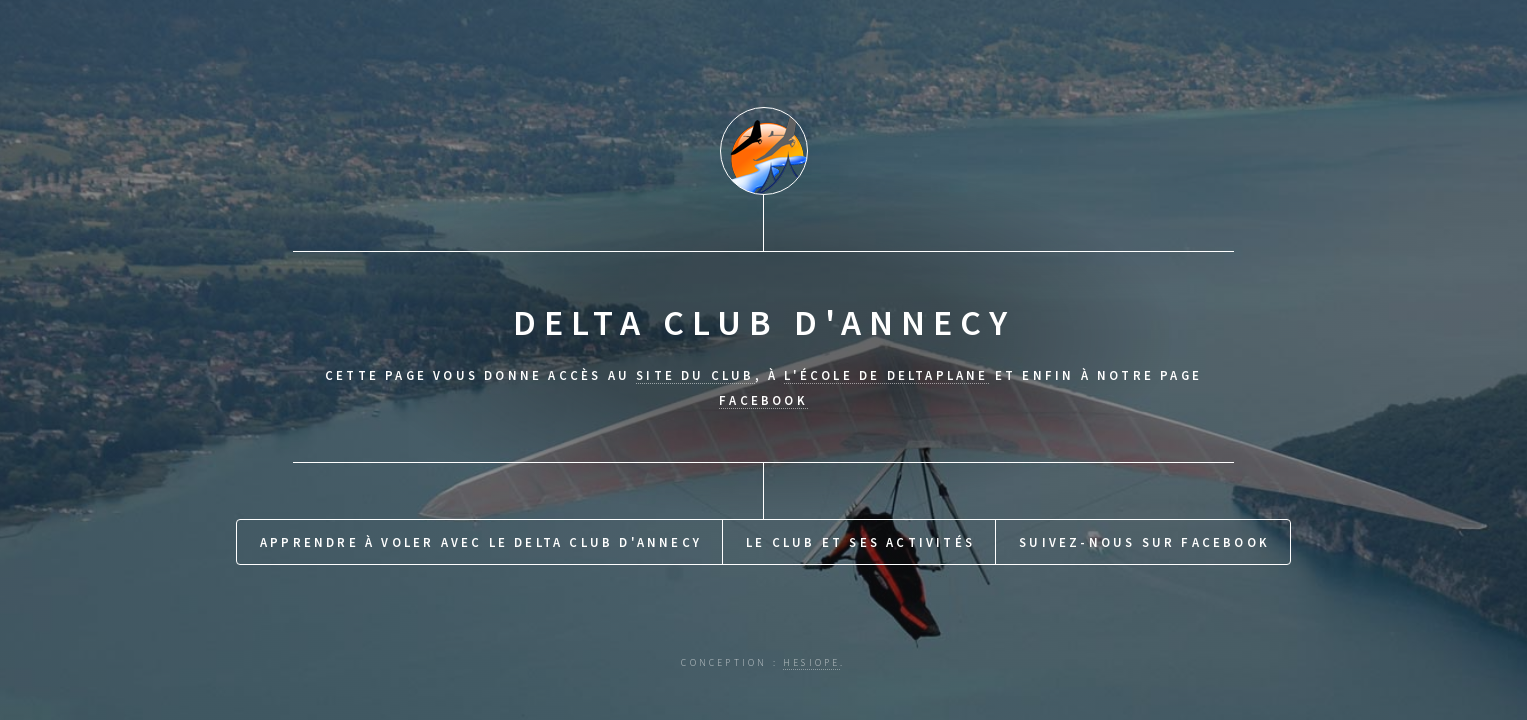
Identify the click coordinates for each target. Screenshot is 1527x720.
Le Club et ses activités (860, 542)
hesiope (811, 663)
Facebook (763, 400)
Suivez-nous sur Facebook (1144, 542)
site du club (695, 375)
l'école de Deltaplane (886, 375)
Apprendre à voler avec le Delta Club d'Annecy (481, 542)
